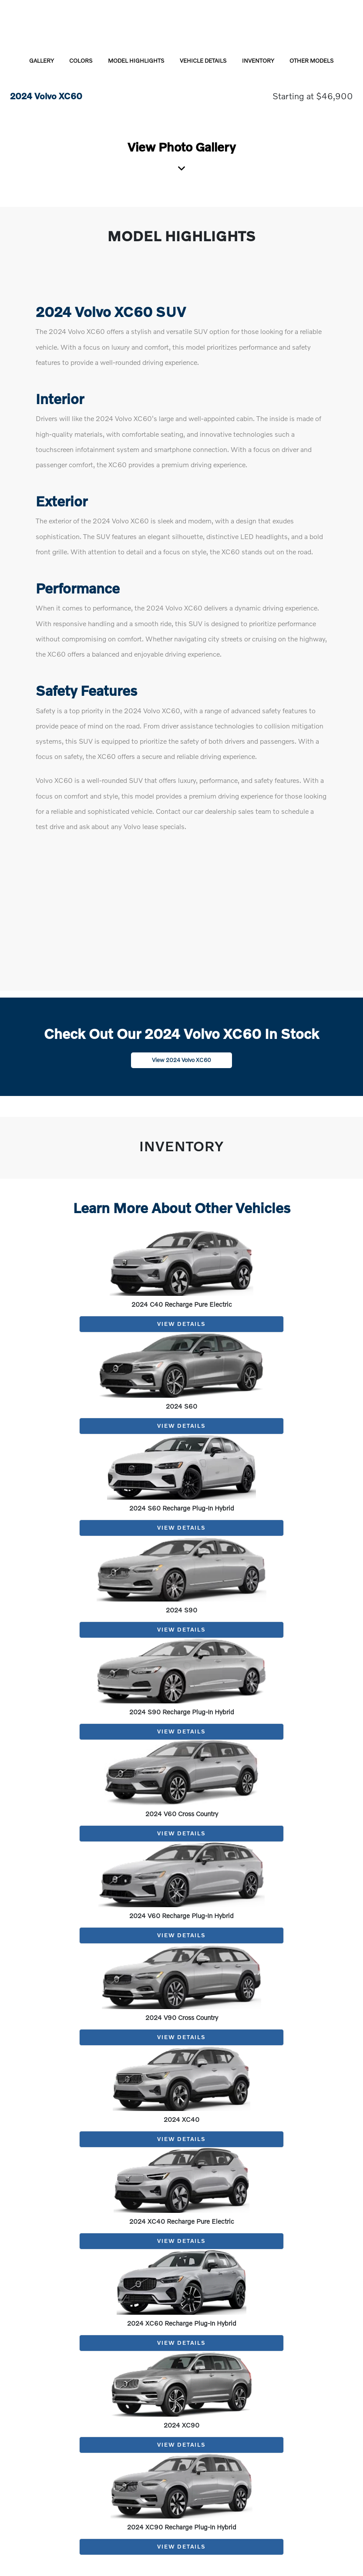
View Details (181, 1323)
